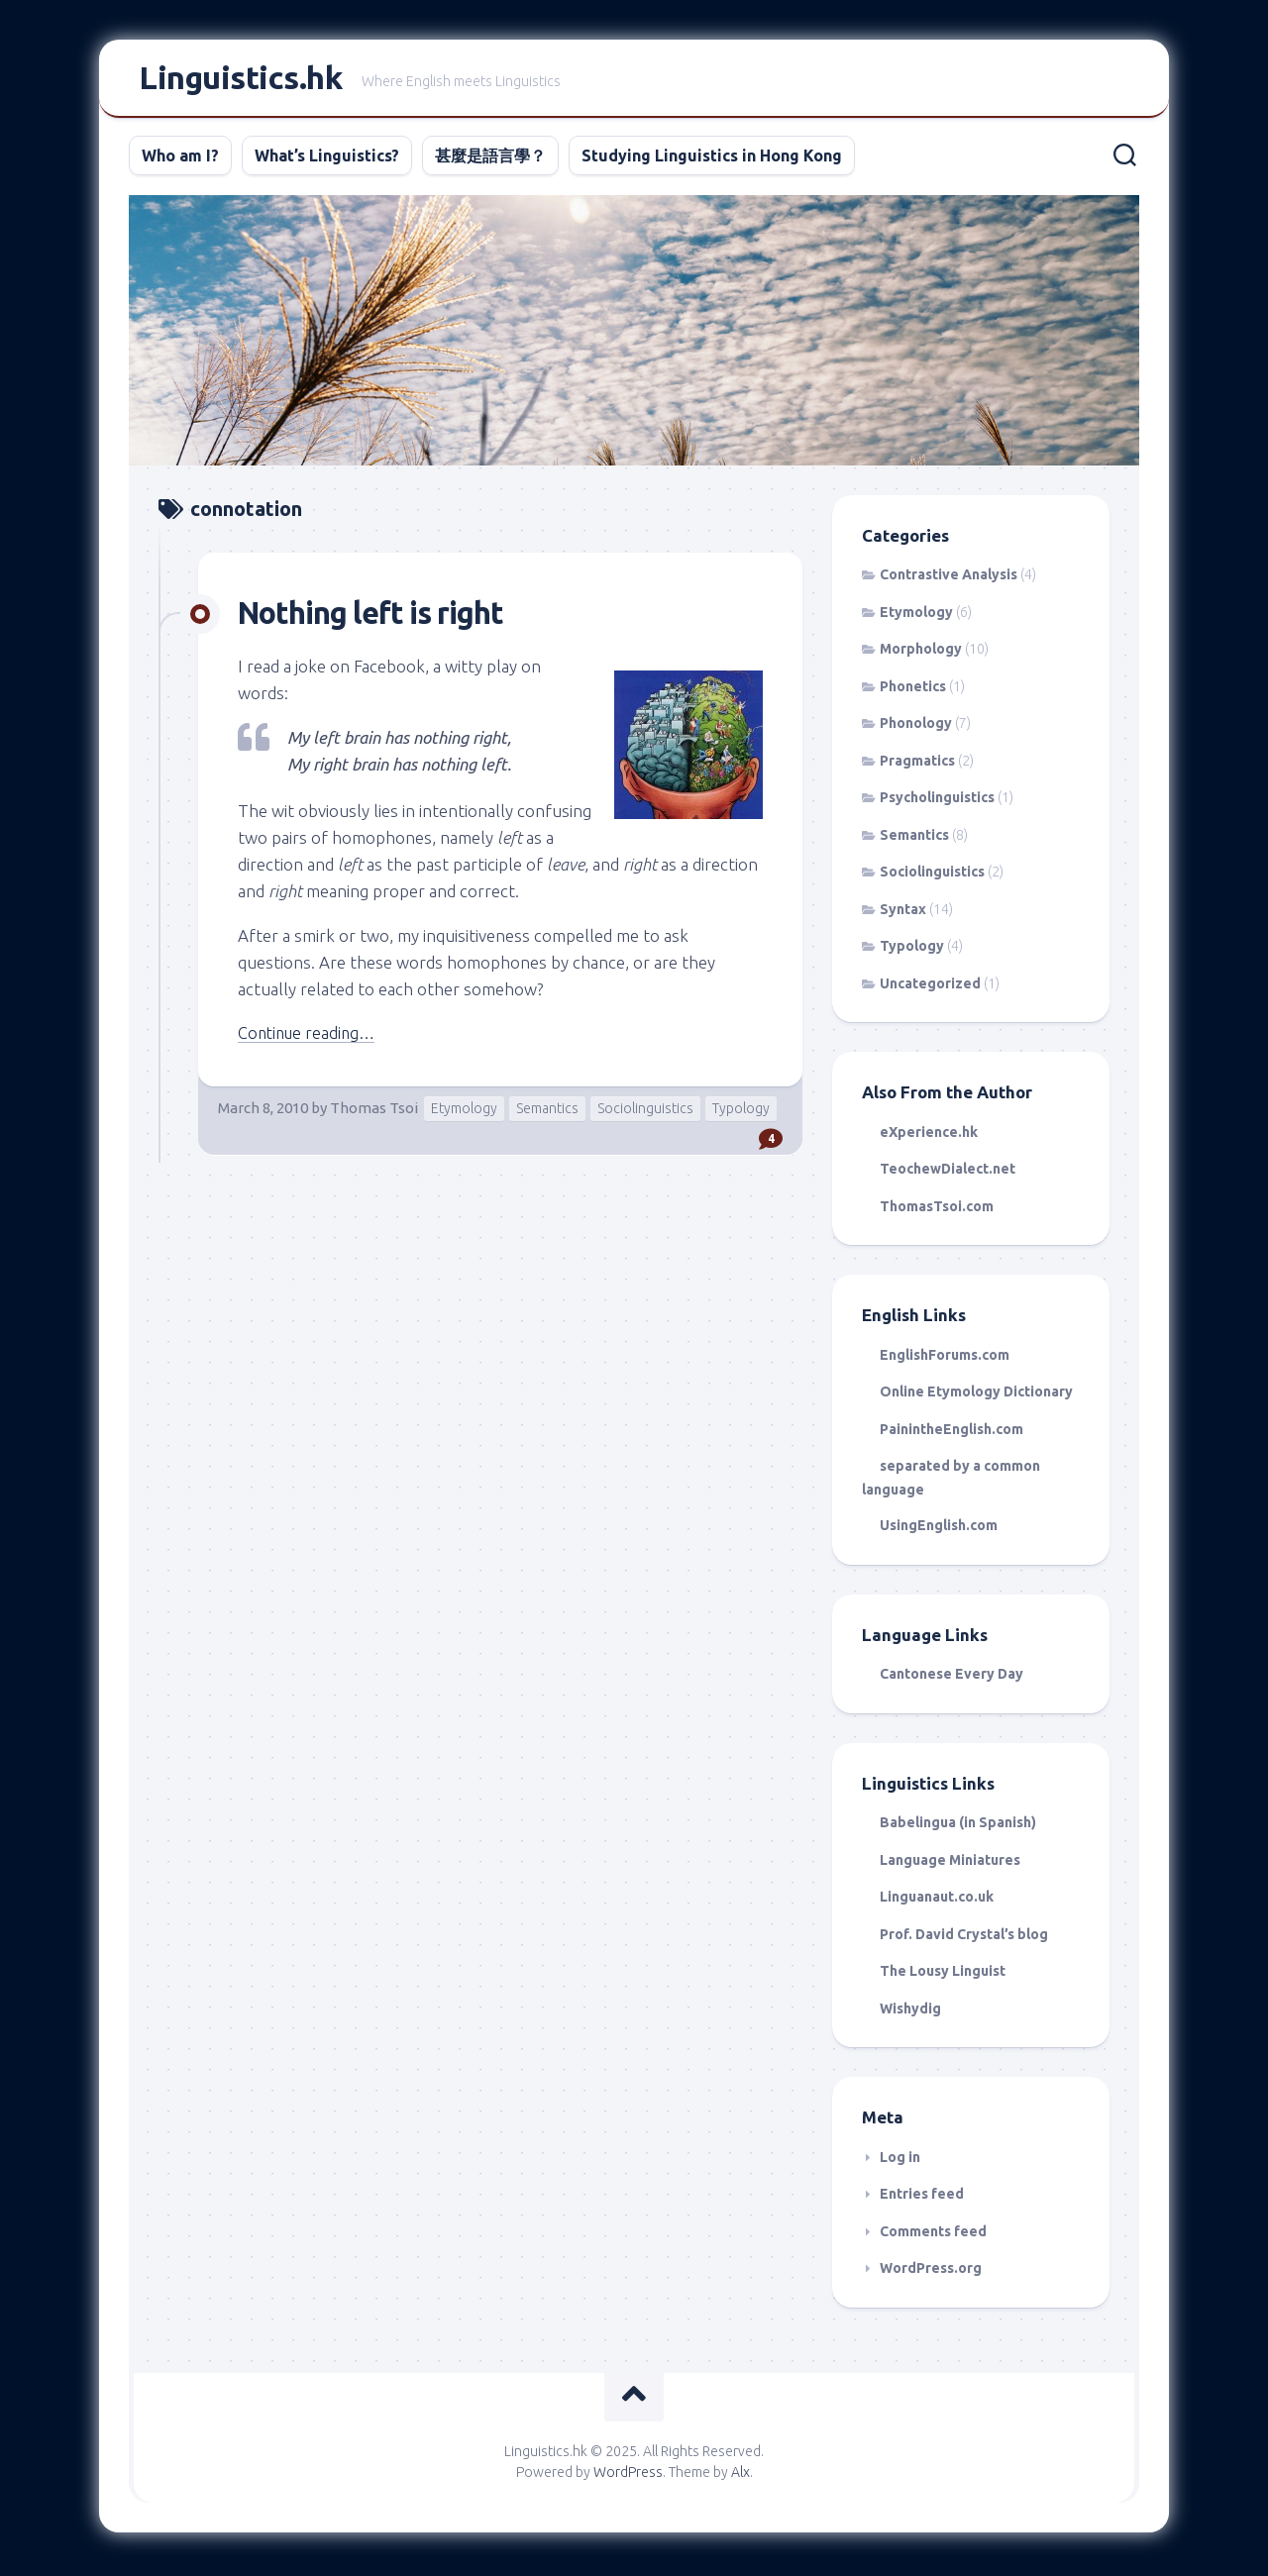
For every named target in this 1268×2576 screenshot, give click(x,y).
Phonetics (913, 690)
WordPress (628, 2476)
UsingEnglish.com (939, 1529)
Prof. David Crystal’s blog (964, 1938)
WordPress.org (931, 2272)
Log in (900, 2161)
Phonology (916, 727)
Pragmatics (917, 765)
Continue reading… (310, 1036)
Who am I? (180, 159)
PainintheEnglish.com (951, 1433)
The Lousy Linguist (942, 1975)
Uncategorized (930, 987)
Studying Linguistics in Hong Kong (711, 159)
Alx (740, 2476)
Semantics (547, 1112)
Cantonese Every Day (951, 1678)
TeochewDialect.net (947, 1173)
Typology (741, 1112)
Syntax (903, 913)
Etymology (464, 1112)
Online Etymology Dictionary (976, 1395)
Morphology (921, 653)
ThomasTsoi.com (937, 1210)
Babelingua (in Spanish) (958, 1826)
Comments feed (933, 2235)
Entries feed (922, 2198)
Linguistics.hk (240, 80)
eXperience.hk (929, 1136)
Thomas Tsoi (374, 1111)
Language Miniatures (950, 1864)
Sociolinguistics (645, 1112)
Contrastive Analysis (948, 578)
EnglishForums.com (944, 1359)
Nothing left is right (377, 616)
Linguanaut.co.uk (937, 1900)
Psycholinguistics (937, 801)
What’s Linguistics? (327, 159)
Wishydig (910, 2012)
